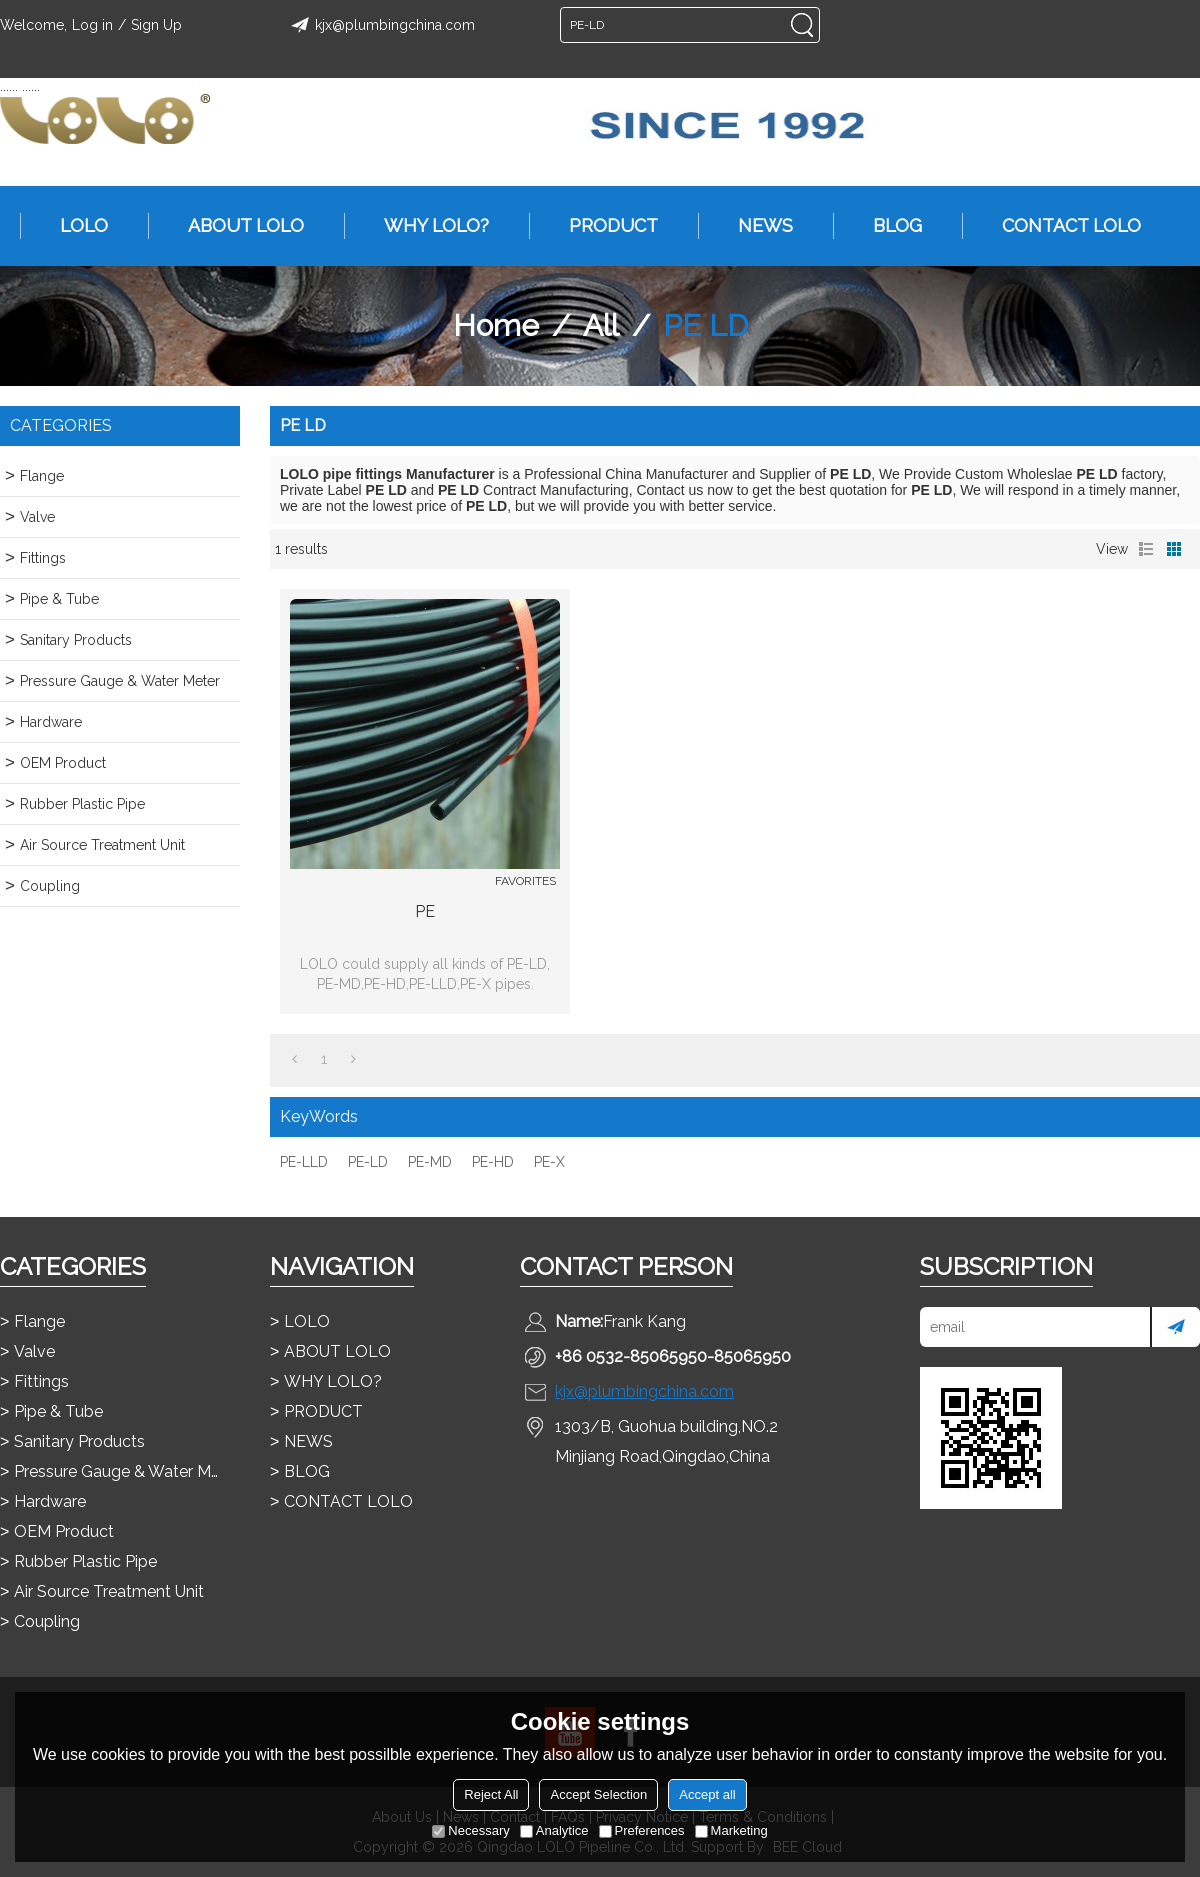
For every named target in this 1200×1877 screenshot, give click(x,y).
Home (496, 325)
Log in (92, 25)
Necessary (470, 1830)
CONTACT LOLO (1061, 226)
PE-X (549, 1162)
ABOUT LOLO (236, 226)
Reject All (491, 1794)
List (1146, 549)
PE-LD (368, 1162)
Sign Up (156, 25)
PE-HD (493, 1162)
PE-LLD (304, 1162)
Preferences (642, 1830)
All (601, 325)
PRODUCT (603, 226)
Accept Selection (598, 1794)
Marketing (731, 1830)
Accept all (707, 1794)
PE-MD (430, 1162)
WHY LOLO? (426, 226)
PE (425, 911)
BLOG (887, 226)
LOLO (74, 226)
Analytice (554, 1830)
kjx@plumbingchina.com (380, 25)
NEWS (755, 226)
